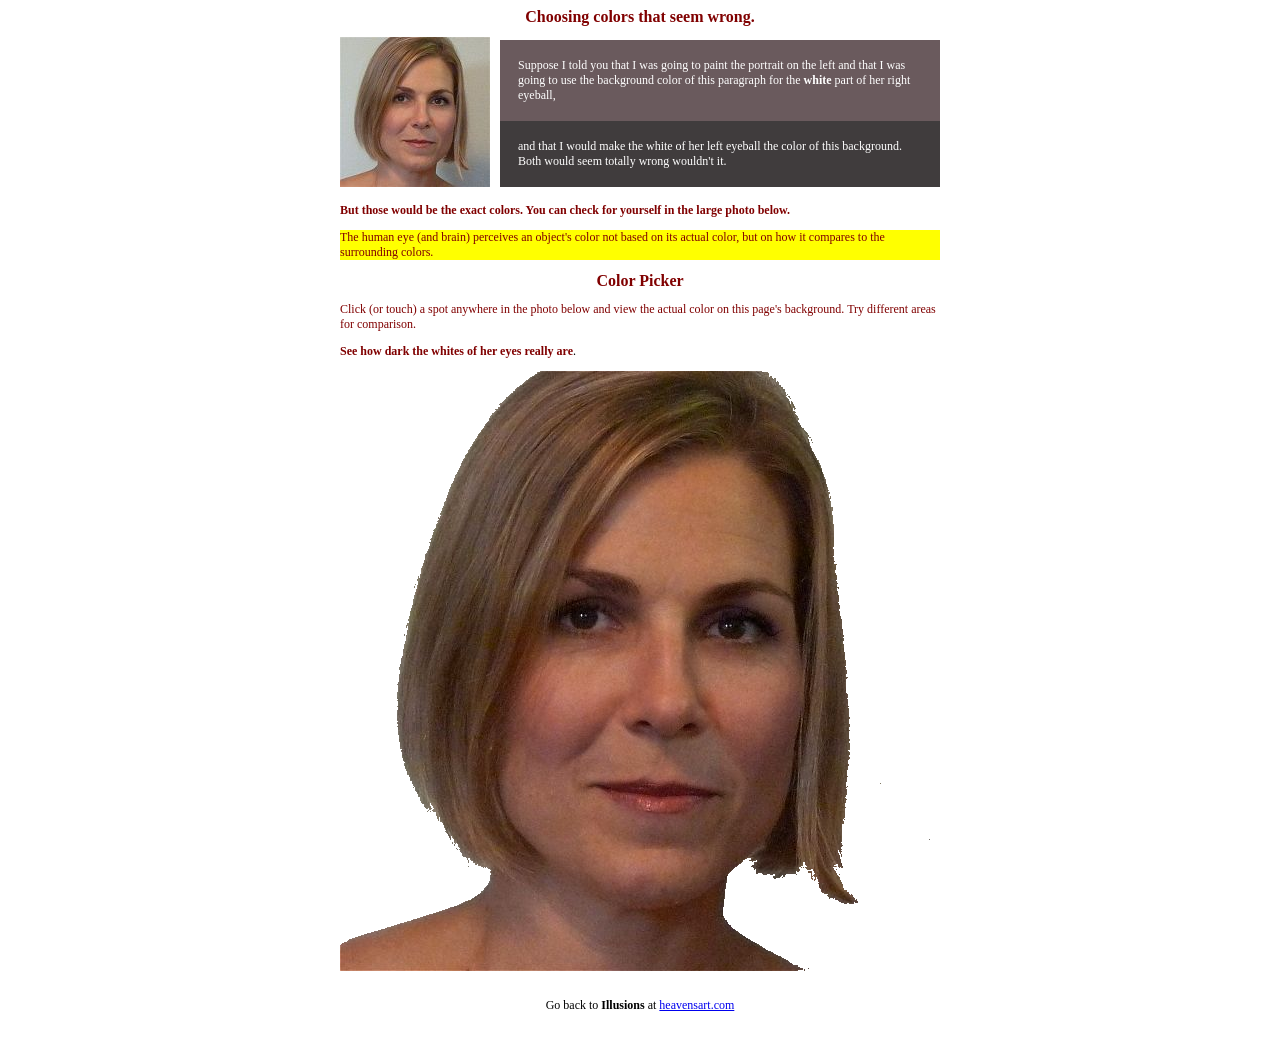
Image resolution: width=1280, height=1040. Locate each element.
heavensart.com (696, 1005)
